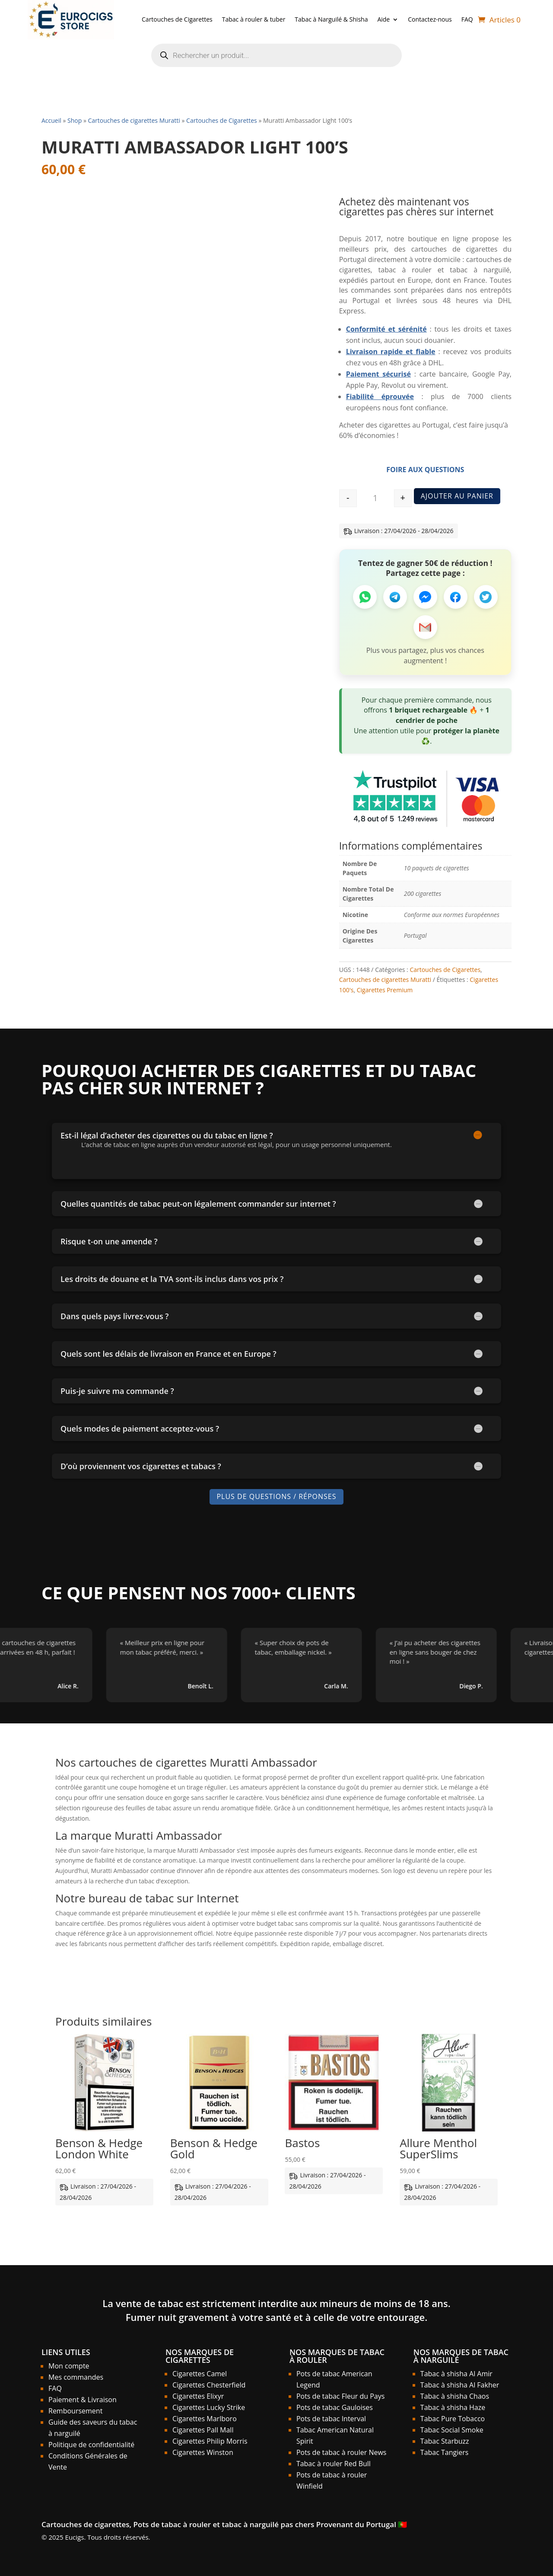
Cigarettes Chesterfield (208, 2385)
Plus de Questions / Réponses (276, 1497)
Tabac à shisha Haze (452, 2407)
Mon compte (68, 2366)
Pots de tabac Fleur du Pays (340, 2396)
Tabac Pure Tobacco (452, 2418)
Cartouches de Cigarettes (177, 19)
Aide (383, 19)
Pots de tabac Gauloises (334, 2407)
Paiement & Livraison (82, 2399)
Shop (74, 120)
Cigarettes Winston (202, 2452)
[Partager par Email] (425, 627)
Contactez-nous (430, 19)
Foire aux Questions (425, 469)
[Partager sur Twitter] (486, 597)
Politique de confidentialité (91, 2444)
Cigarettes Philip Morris (210, 2441)
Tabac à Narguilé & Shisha (331, 19)
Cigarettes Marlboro (204, 2418)
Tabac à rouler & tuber (254, 19)
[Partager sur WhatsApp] (365, 597)
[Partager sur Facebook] (455, 597)
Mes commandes (75, 2377)
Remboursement (75, 2411)
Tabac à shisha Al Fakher (459, 2385)
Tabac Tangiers (444, 2452)
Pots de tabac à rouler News (341, 2452)
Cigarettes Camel (199, 2373)
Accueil (51, 120)
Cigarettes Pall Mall (203, 2430)
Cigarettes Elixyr (198, 2396)
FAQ (467, 19)
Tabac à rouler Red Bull (333, 2463)
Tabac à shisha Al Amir (456, 2373)
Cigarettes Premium (385, 990)
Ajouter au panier (457, 496)
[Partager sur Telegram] (395, 597)
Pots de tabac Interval (331, 2418)
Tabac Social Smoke (451, 2430)
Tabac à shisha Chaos (454, 2396)
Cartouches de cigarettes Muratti (134, 120)
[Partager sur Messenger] (425, 597)
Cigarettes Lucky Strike (208, 2407)
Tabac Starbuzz (444, 2441)
